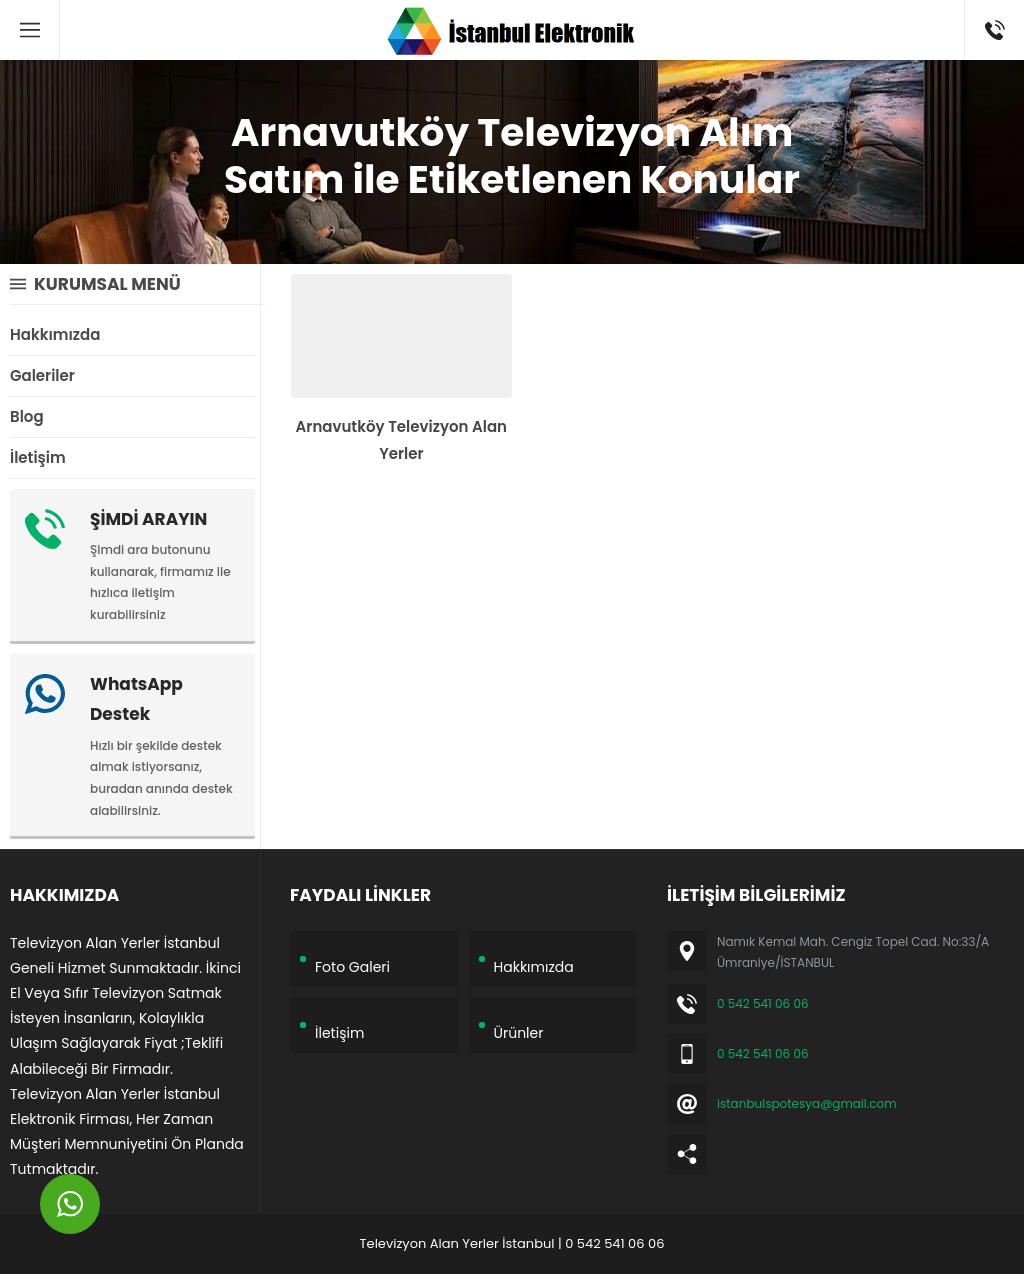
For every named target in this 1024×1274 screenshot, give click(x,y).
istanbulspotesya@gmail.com (807, 1103)
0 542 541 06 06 (763, 1003)
